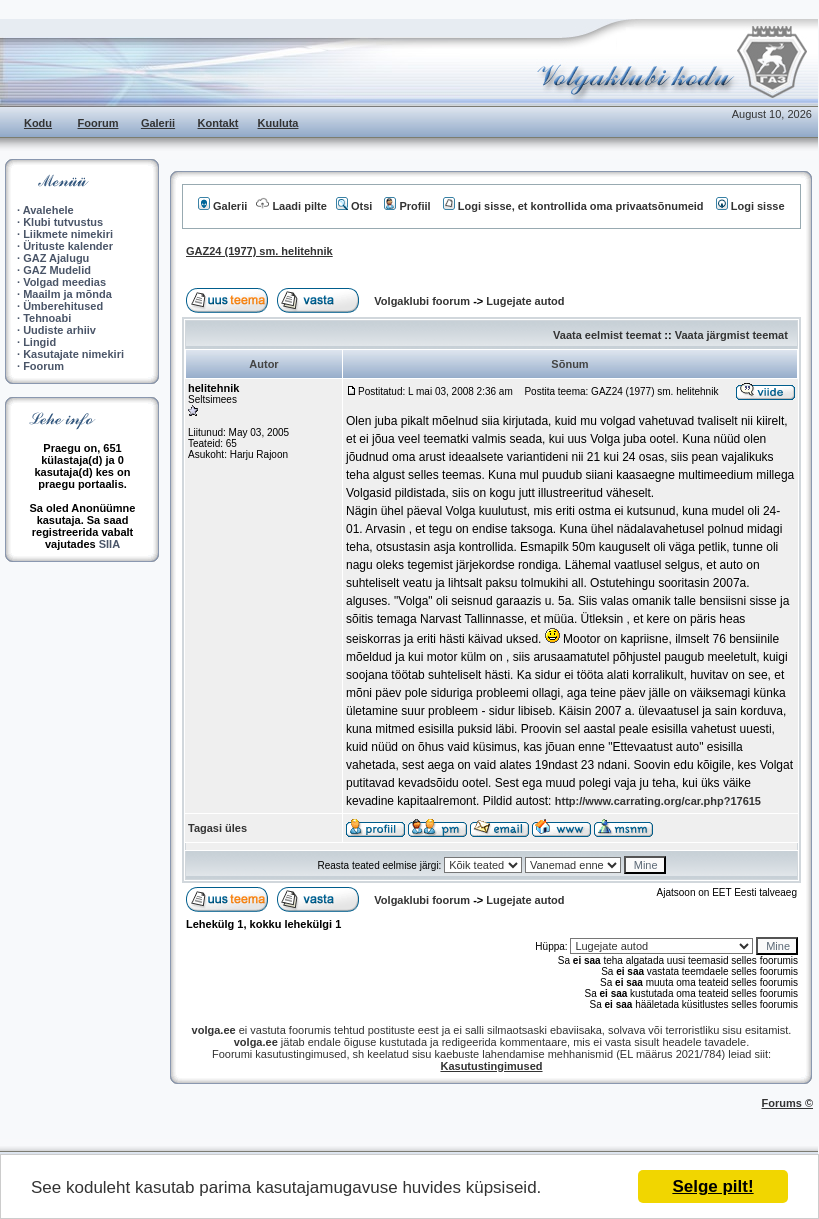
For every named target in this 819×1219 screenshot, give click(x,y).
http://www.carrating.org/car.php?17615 (658, 801)
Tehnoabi (47, 318)
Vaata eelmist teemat (607, 335)
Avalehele (48, 210)
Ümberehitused (63, 306)
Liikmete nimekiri (68, 234)
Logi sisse (750, 206)
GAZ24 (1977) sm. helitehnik (259, 251)
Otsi (354, 206)
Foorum (98, 123)
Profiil (407, 206)
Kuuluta (278, 123)
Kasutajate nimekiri (73, 354)
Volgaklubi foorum (423, 301)
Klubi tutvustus (63, 222)
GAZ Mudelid (57, 270)
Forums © (788, 1103)
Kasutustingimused (491, 1066)
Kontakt (218, 123)
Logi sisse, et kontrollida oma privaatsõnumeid (573, 206)
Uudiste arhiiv (59, 330)
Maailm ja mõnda (67, 294)
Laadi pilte (291, 206)
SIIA (109, 544)
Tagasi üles (217, 828)
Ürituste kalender (68, 246)
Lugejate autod (525, 301)
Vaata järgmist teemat (731, 335)
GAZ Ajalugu (56, 258)
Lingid (39, 342)
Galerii (158, 123)
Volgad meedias (64, 282)
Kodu (38, 123)
